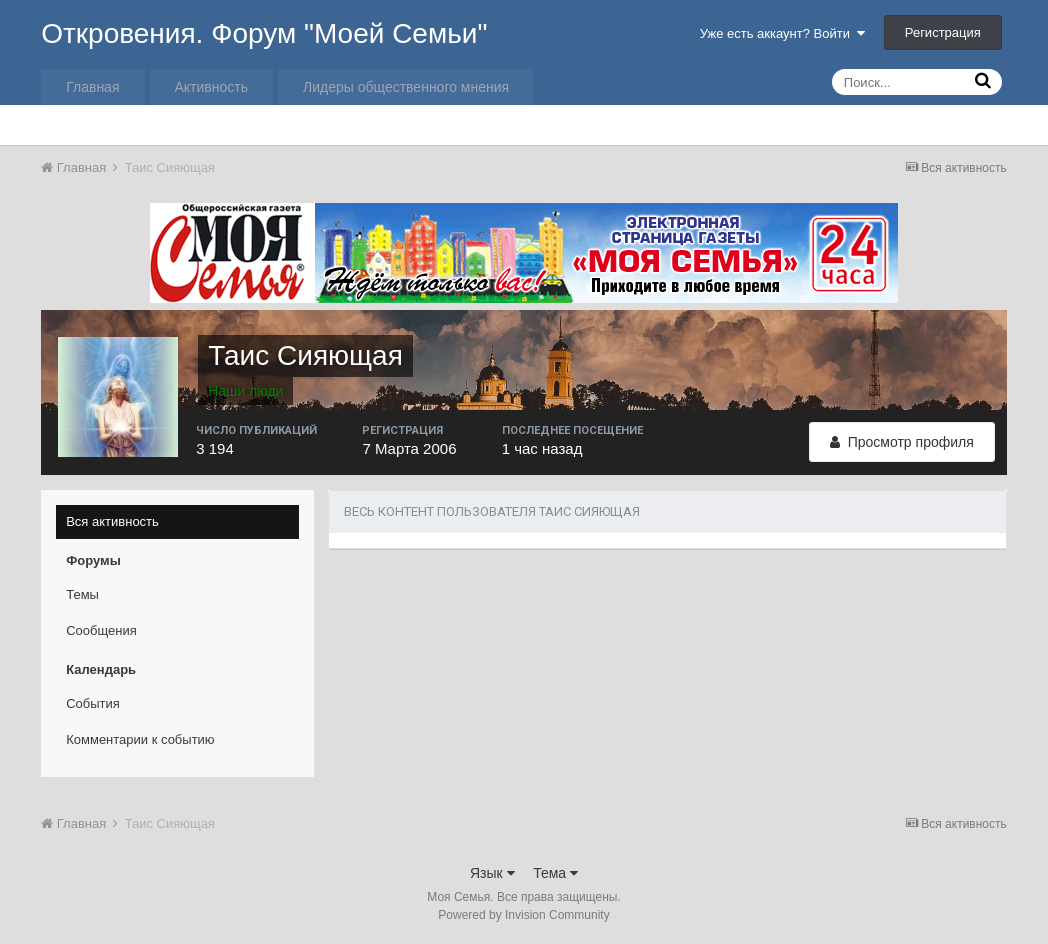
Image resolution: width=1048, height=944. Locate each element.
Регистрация (943, 32)
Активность (212, 87)
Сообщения (101, 630)
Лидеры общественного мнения (406, 87)
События (93, 703)
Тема (555, 873)
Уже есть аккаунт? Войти (783, 33)
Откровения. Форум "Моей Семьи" (264, 33)
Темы (82, 594)
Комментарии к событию (140, 739)
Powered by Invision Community (523, 915)
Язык (492, 873)
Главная (92, 87)
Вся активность (112, 521)
